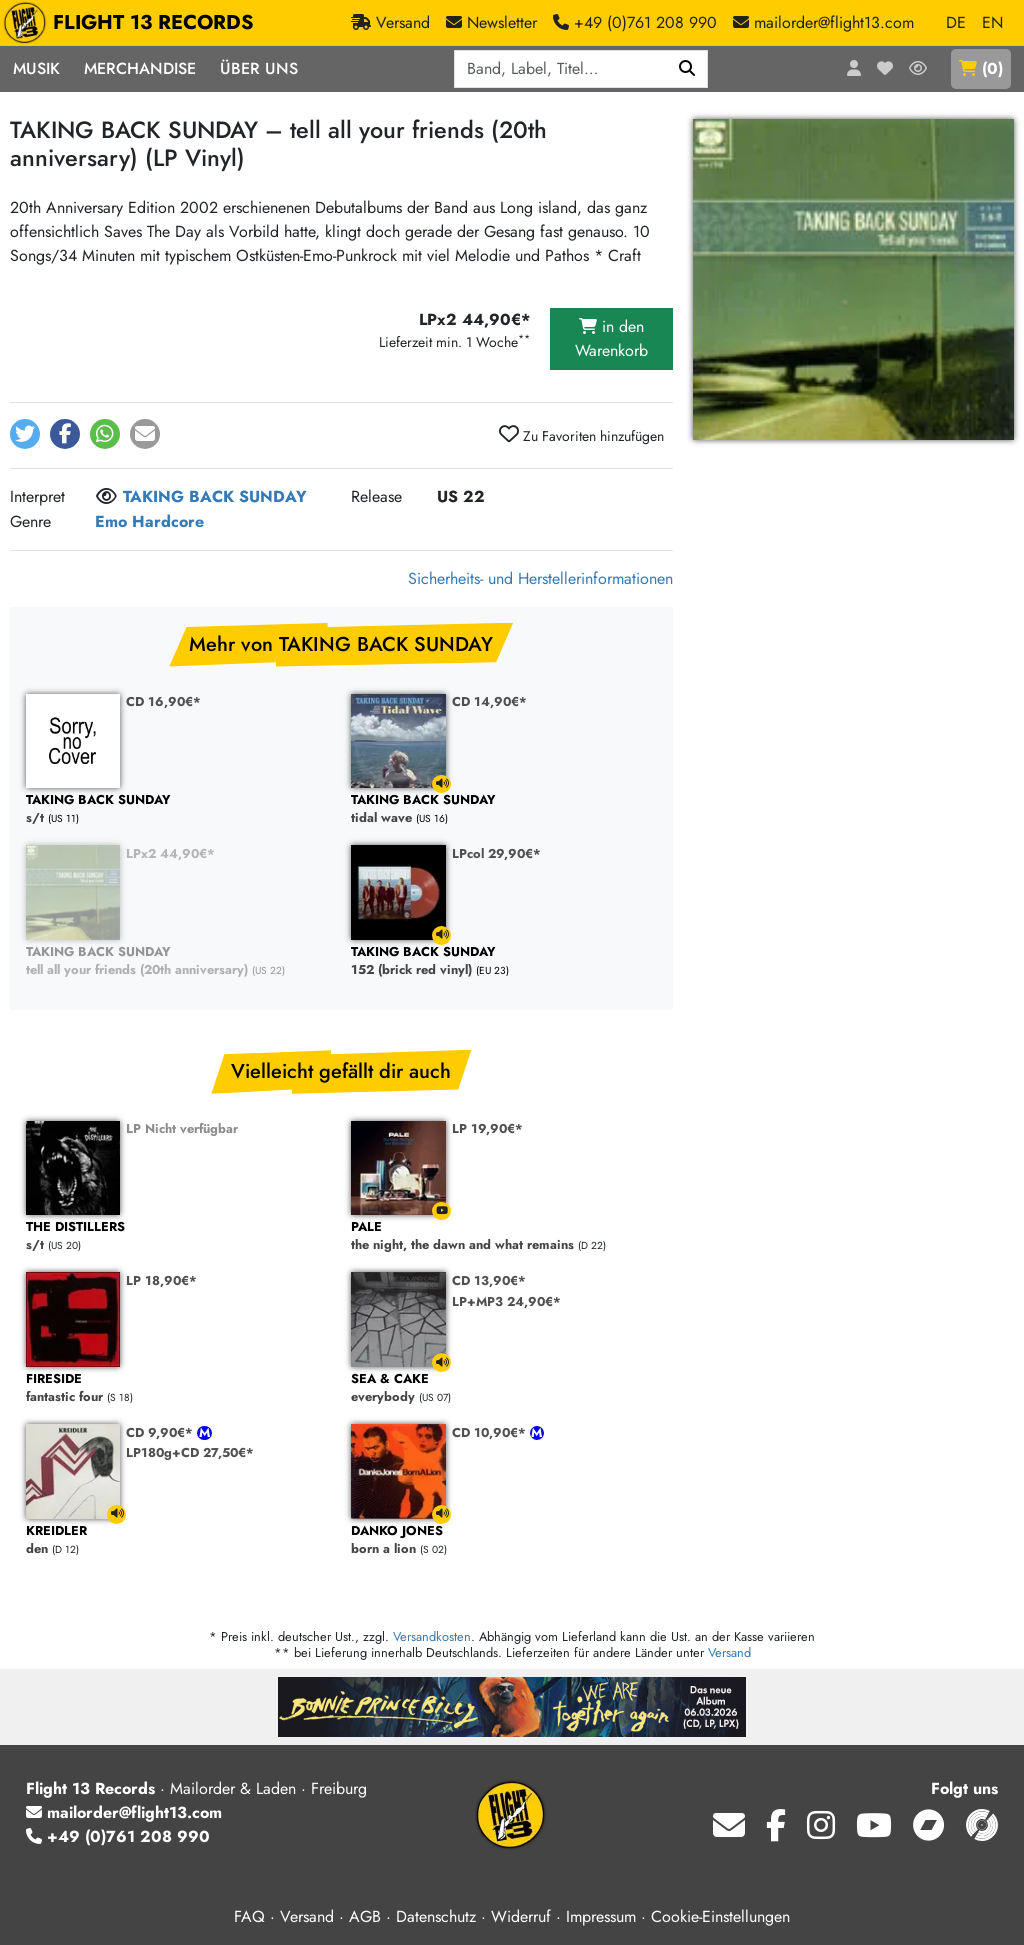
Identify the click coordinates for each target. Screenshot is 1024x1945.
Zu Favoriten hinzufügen (581, 435)
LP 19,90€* (487, 1128)
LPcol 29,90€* (496, 853)
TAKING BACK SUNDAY (215, 496)
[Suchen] (687, 69)
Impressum (601, 1916)
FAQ (249, 1916)
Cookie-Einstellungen (720, 1916)
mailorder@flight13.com (124, 1812)
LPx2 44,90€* (170, 853)
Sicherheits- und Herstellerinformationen (540, 578)
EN (992, 22)
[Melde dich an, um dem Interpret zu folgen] (106, 498)
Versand (729, 1652)
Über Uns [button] (259, 68)
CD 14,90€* (489, 701)
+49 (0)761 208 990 (118, 1836)
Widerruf (521, 1916)
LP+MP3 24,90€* (506, 1301)
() (981, 68)
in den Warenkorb (611, 338)
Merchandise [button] (140, 68)
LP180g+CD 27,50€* (190, 1452)
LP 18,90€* (161, 1280)
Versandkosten (432, 1636)
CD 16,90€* (163, 701)
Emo (111, 521)
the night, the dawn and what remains (503, 1236)
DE (956, 22)
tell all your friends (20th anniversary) (178, 961)
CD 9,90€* (161, 1432)
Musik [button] (36, 68)
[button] (25, 434)
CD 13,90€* (489, 1280)
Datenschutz (436, 1916)
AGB (365, 1916)
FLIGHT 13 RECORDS (133, 23)
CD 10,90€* (491, 1432)
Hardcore (168, 521)
